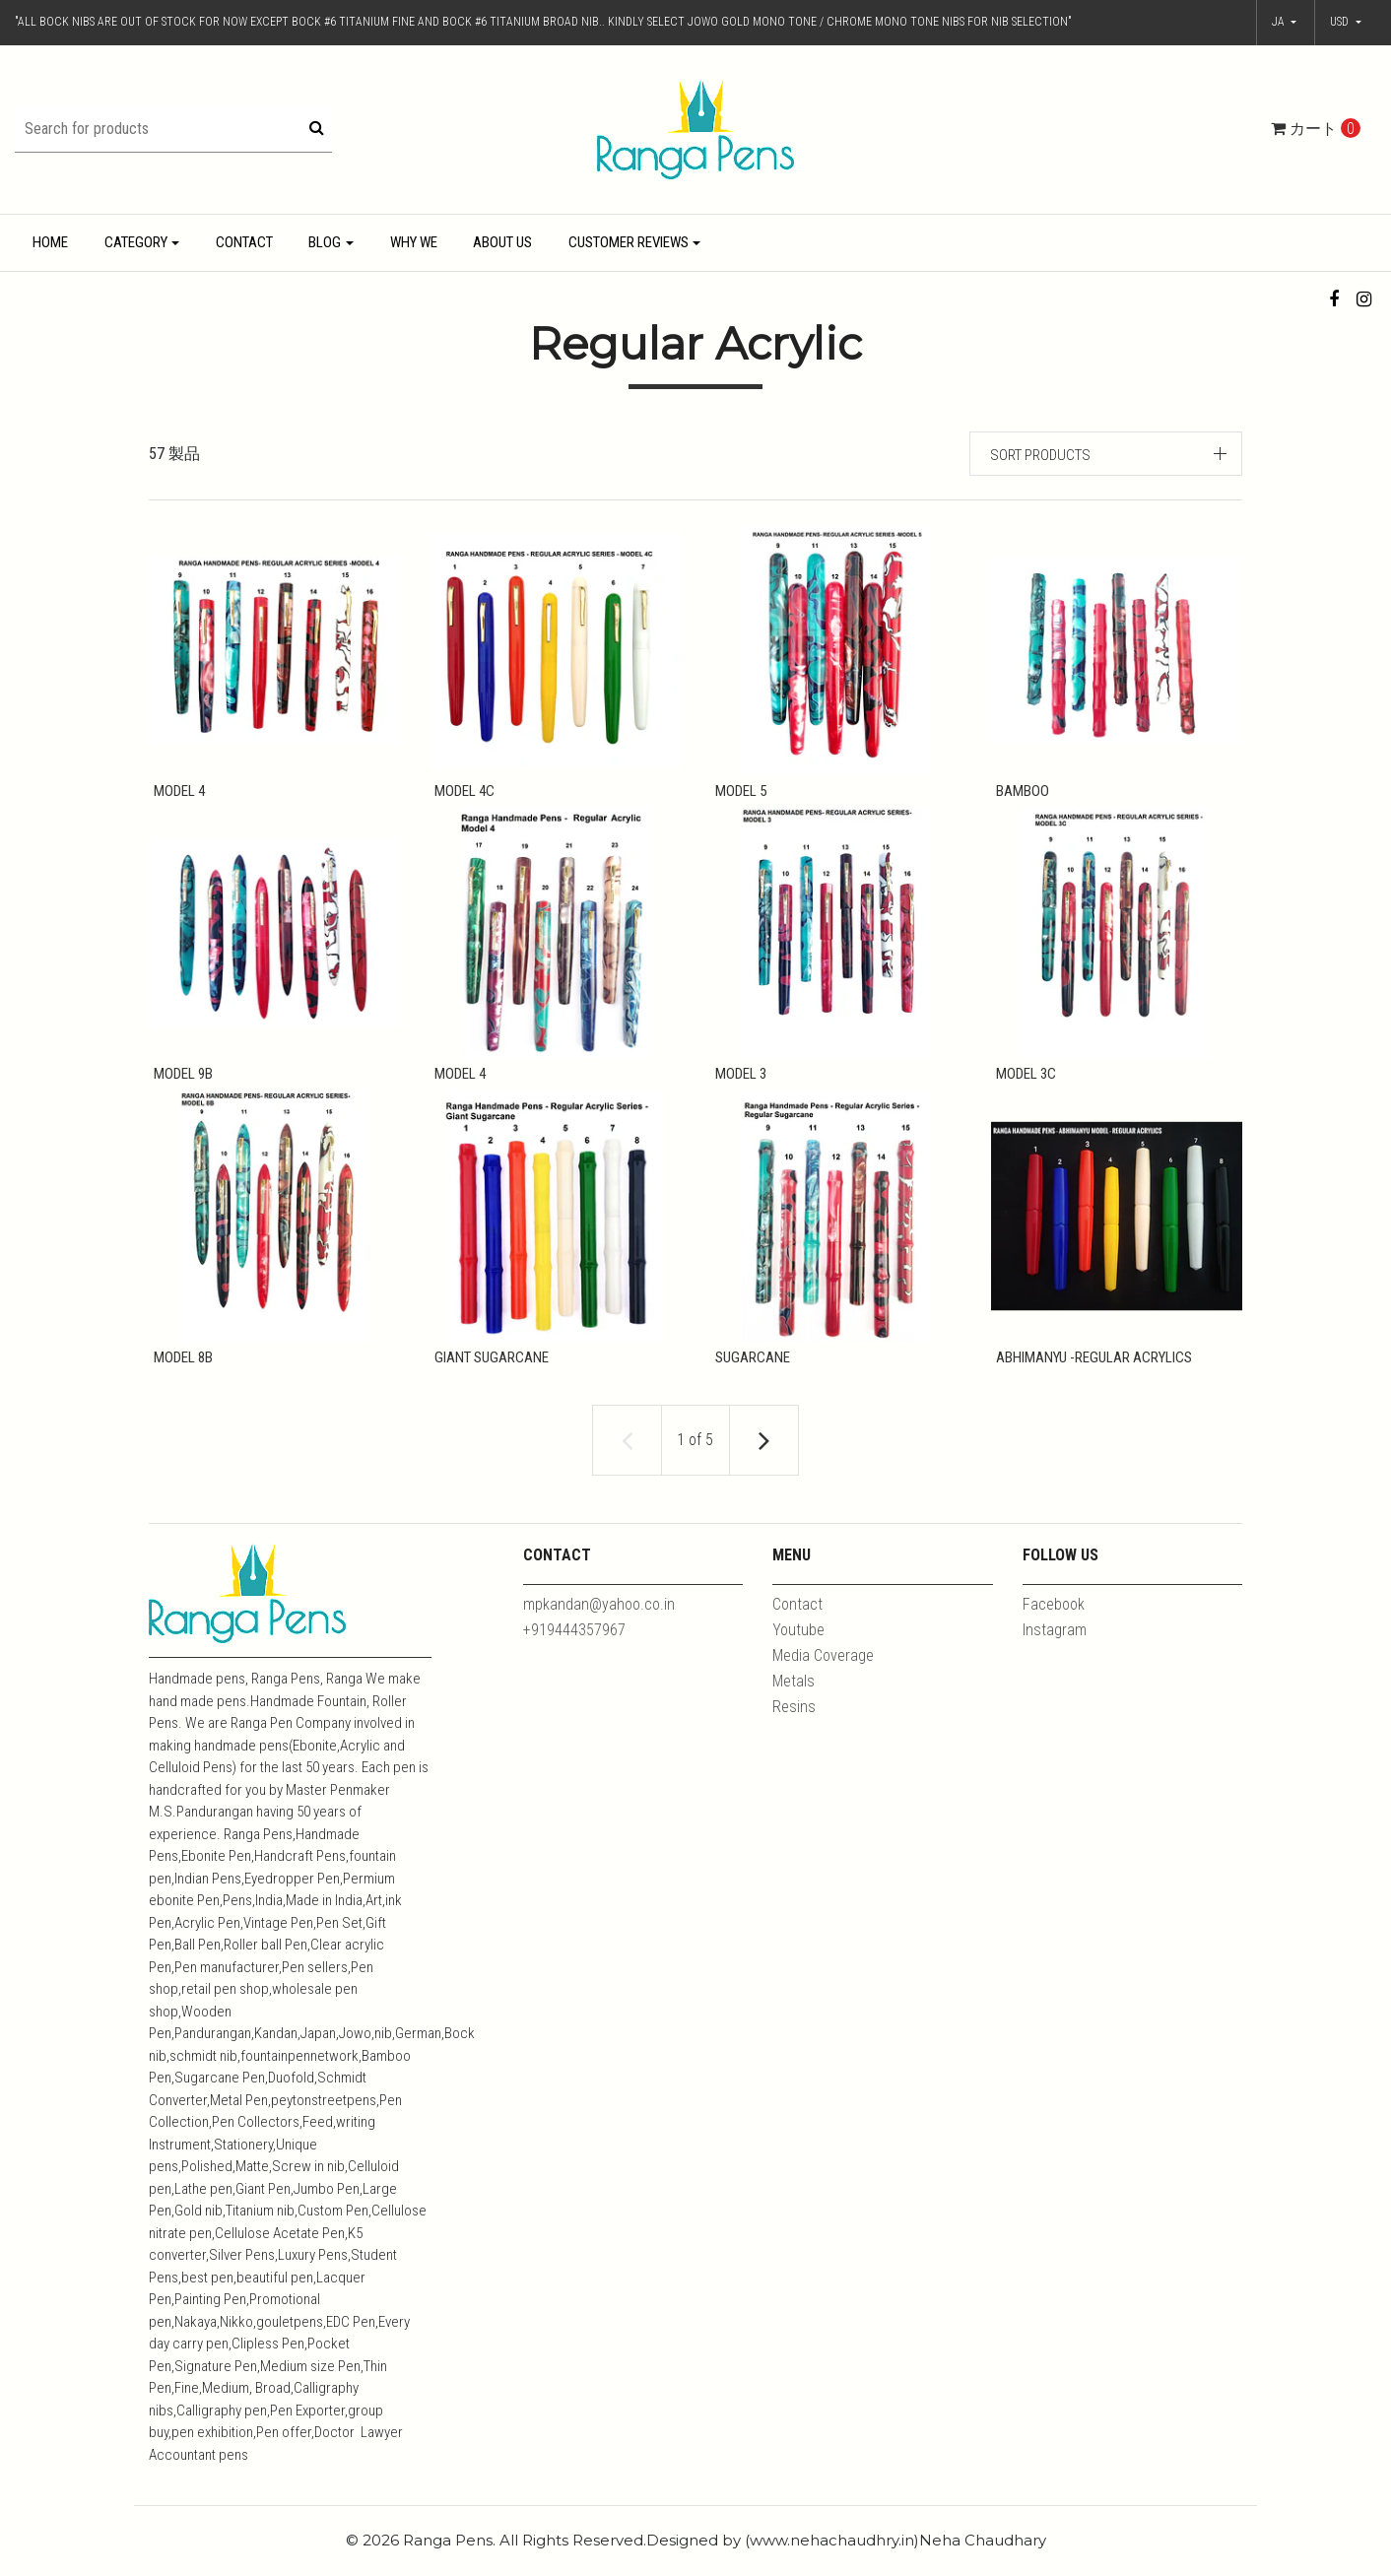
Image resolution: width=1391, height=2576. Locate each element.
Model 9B (178, 1081)
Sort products (1040, 455)
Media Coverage (823, 1679)
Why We (413, 242)
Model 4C (460, 791)
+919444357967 (574, 1653)
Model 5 (736, 791)
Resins (794, 1730)
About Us (502, 242)
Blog (324, 242)
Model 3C (1021, 1081)
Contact (244, 242)
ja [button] (1280, 22)
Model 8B (178, 1373)
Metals (793, 1704)
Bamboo (1017, 791)
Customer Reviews (628, 242)
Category (135, 242)
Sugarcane (747, 1373)
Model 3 (736, 1081)
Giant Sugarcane (487, 1373)
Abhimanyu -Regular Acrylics (1089, 1373)
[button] (1345, 22)
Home (50, 242)
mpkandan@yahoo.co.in (599, 1627)
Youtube (798, 1653)
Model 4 (174, 791)
